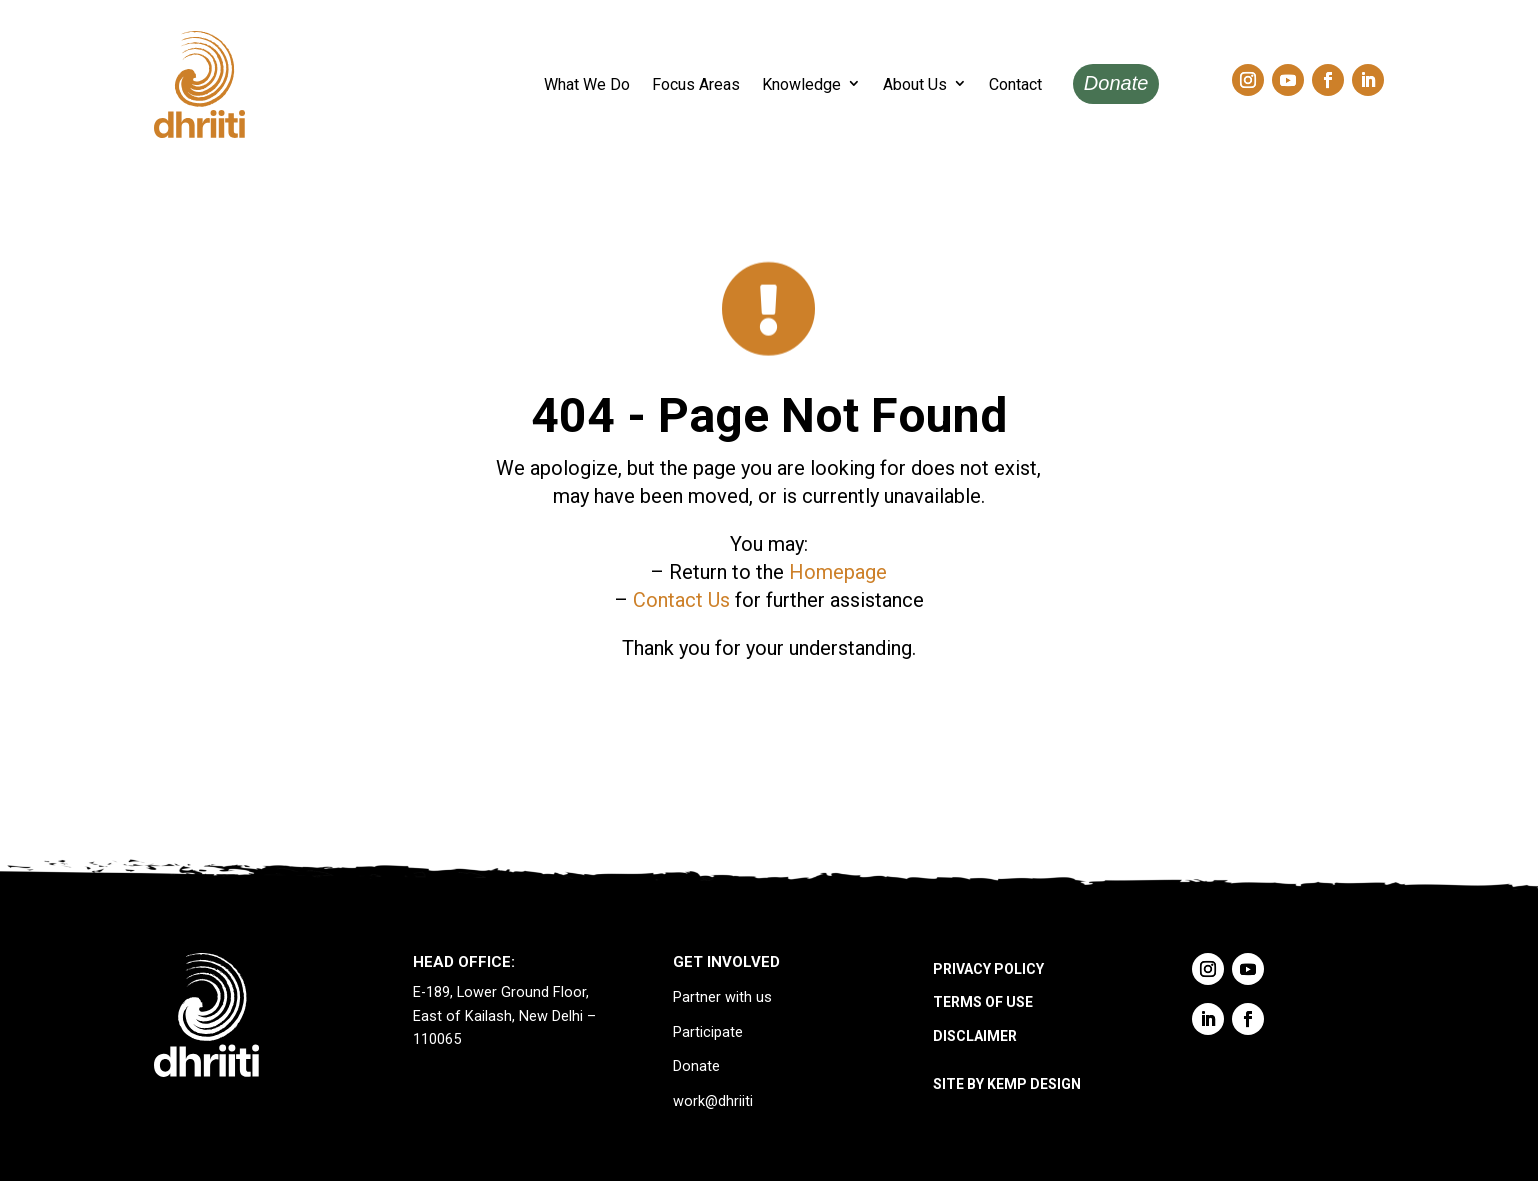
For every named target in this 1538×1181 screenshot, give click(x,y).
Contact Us (681, 600)
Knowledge (801, 84)
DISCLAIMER (975, 1036)
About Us (915, 84)
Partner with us (722, 997)
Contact (1015, 84)
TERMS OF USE (983, 1002)
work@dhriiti (713, 1101)
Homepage (838, 572)
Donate (1116, 83)
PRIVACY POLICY (988, 969)
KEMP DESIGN (1034, 1084)
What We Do (587, 84)
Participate (708, 1032)
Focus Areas (696, 84)
